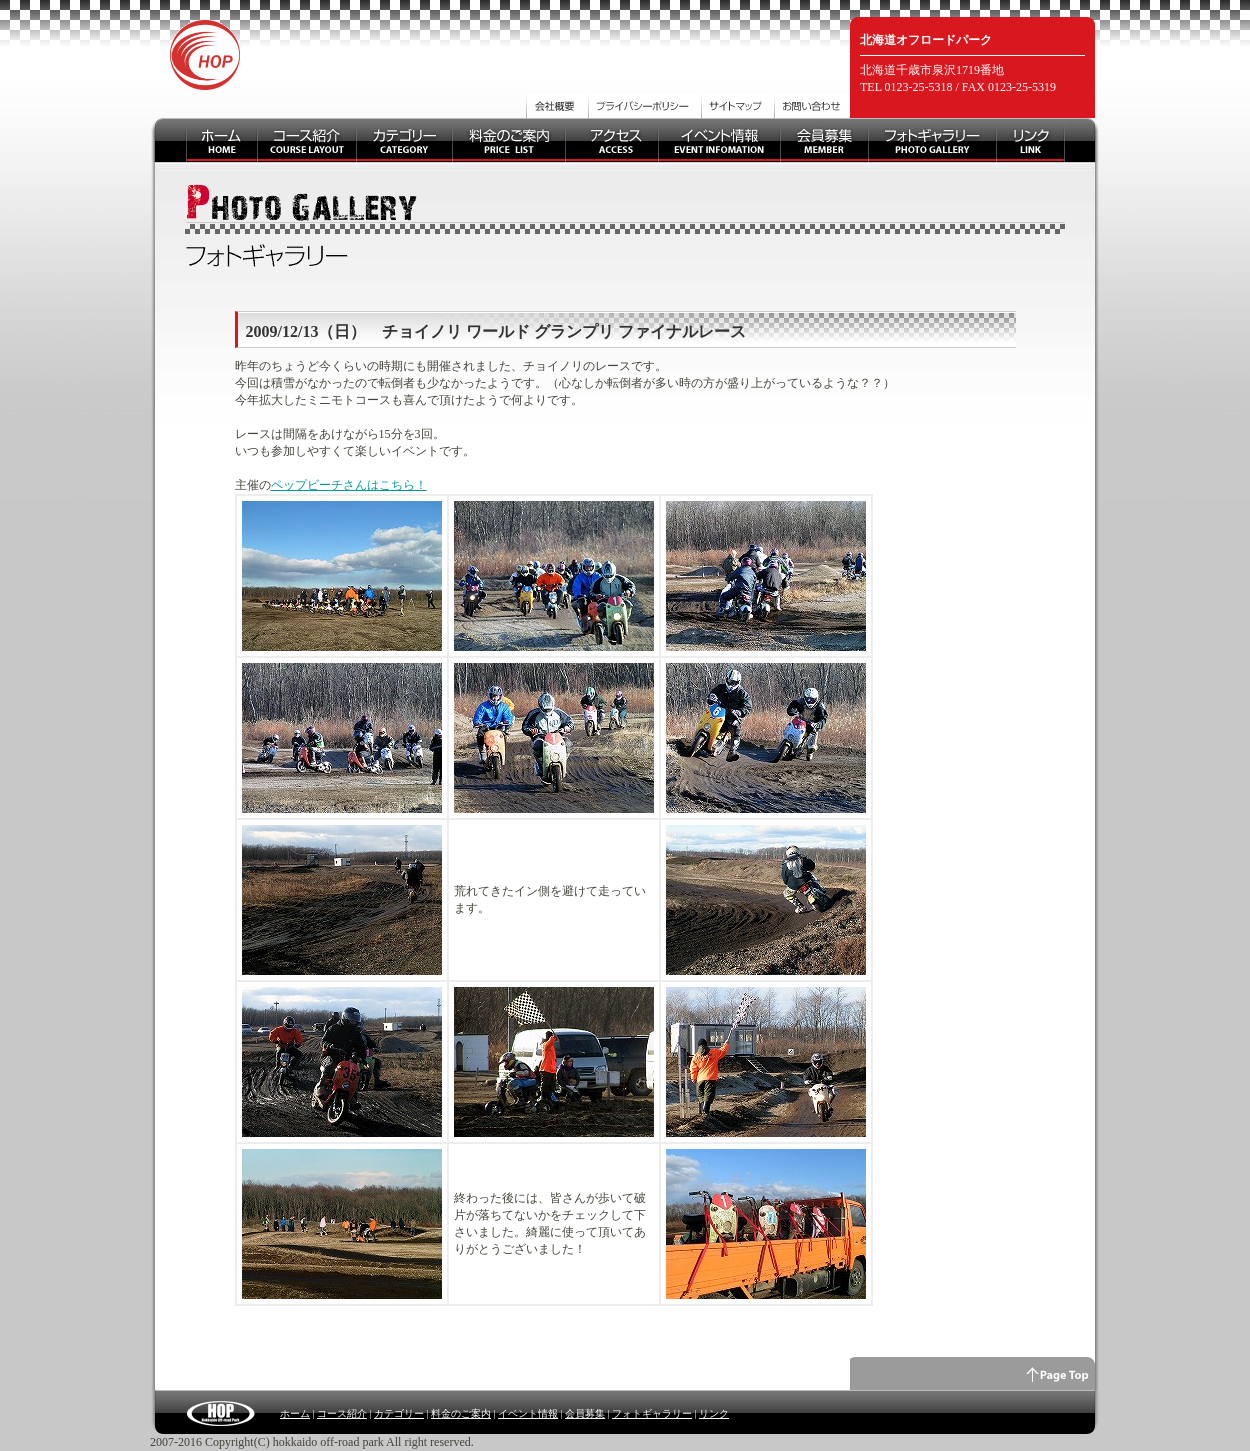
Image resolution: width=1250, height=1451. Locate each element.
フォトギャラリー (652, 1413)
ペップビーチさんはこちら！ (349, 485)
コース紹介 (342, 1413)
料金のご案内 (461, 1413)
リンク (714, 1413)
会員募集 (585, 1413)
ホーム (295, 1413)
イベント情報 (528, 1413)
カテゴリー (399, 1413)
